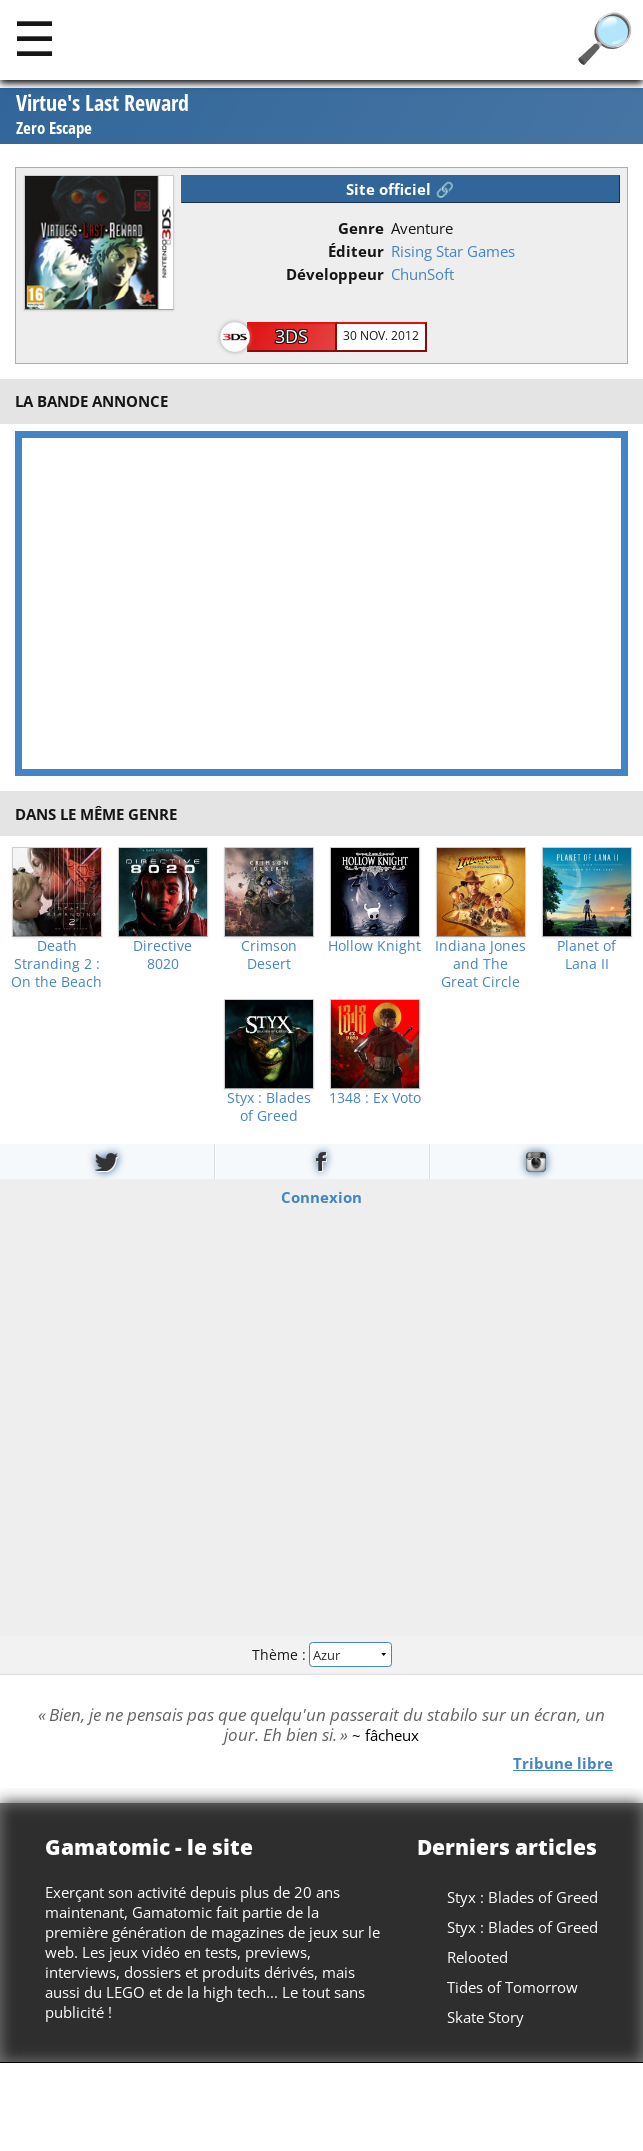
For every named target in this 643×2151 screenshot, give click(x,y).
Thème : (321, 1654)
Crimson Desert (269, 955)
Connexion (321, 1196)
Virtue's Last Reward (102, 115)
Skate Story (485, 2017)
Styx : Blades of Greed (269, 1107)
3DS (291, 336)
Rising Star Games (453, 251)
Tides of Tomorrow (512, 1987)
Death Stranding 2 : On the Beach (56, 964)
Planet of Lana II (586, 955)
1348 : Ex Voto (375, 1098)
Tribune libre (563, 1762)
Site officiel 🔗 (400, 189)
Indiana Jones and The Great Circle (480, 964)
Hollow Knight (374, 946)
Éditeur (356, 251)
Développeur (335, 274)
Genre (361, 228)
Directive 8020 (162, 955)
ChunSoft (422, 274)
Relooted (477, 1957)
